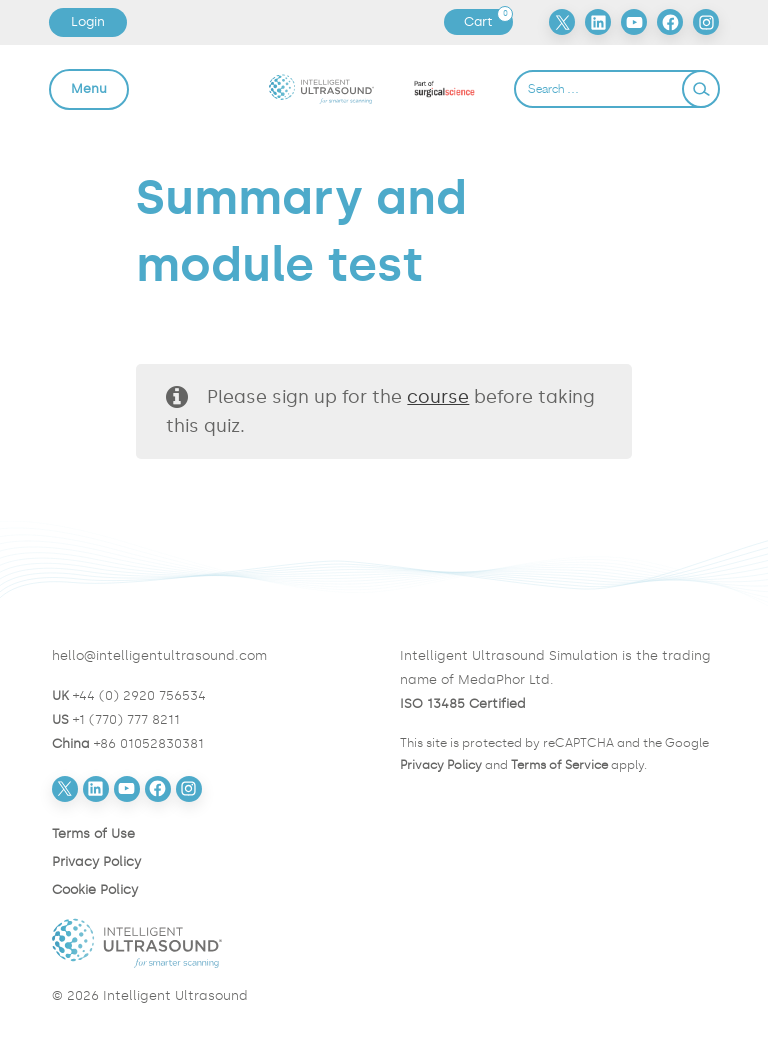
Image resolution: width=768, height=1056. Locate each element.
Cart (488, 22)
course (438, 397)
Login (88, 21)
